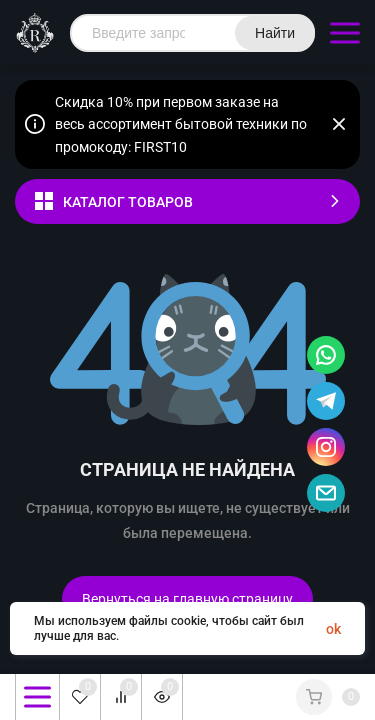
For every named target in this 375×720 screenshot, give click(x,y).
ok (333, 629)
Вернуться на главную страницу (187, 599)
